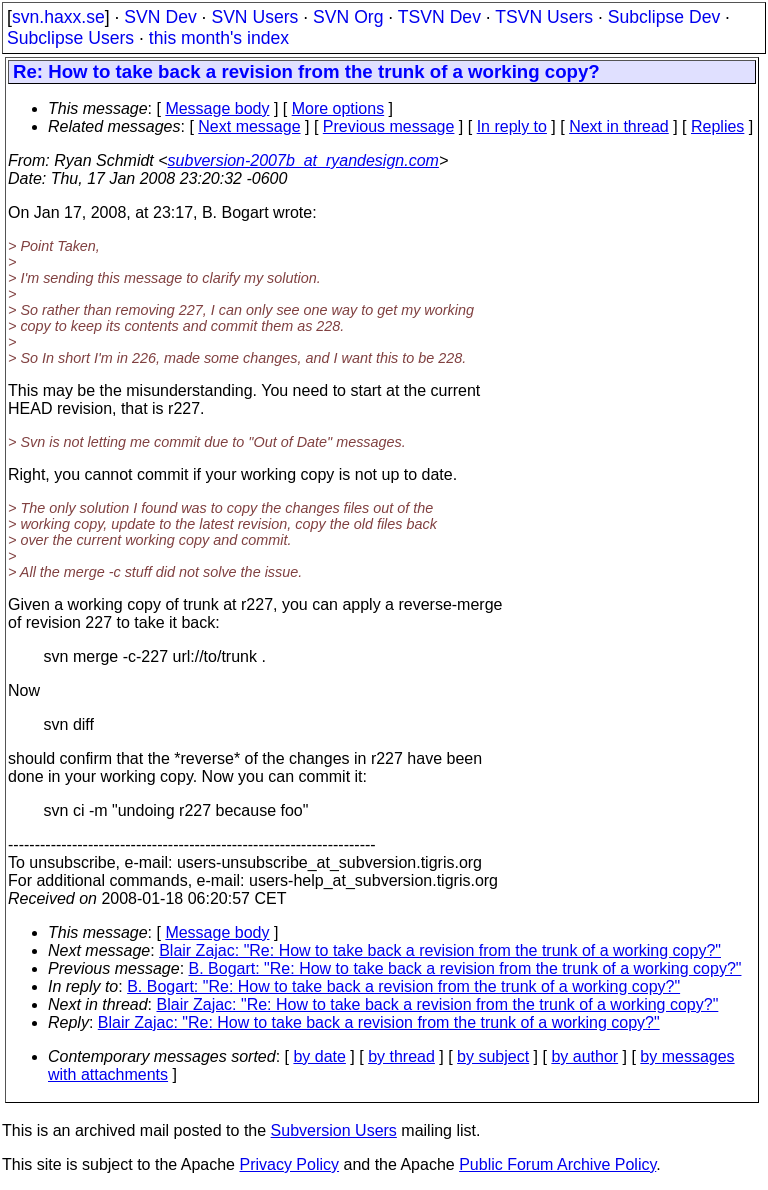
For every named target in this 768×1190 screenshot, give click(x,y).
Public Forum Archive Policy (557, 1164)
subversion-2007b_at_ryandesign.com (303, 160)
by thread (401, 1056)
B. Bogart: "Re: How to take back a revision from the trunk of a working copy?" (465, 968)
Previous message (389, 126)
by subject (493, 1056)
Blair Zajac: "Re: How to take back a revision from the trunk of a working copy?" (440, 950)
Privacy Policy (289, 1164)
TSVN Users (544, 17)
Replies (717, 126)
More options (338, 108)
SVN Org (348, 17)
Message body (217, 108)
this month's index (219, 38)
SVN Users (254, 17)
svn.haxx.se (58, 17)
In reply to (512, 126)
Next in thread (619, 126)
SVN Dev (160, 17)
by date (319, 1056)
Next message (249, 126)
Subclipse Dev (664, 17)
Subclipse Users (70, 38)
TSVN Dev (439, 17)
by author (584, 1056)
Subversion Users (334, 1130)
